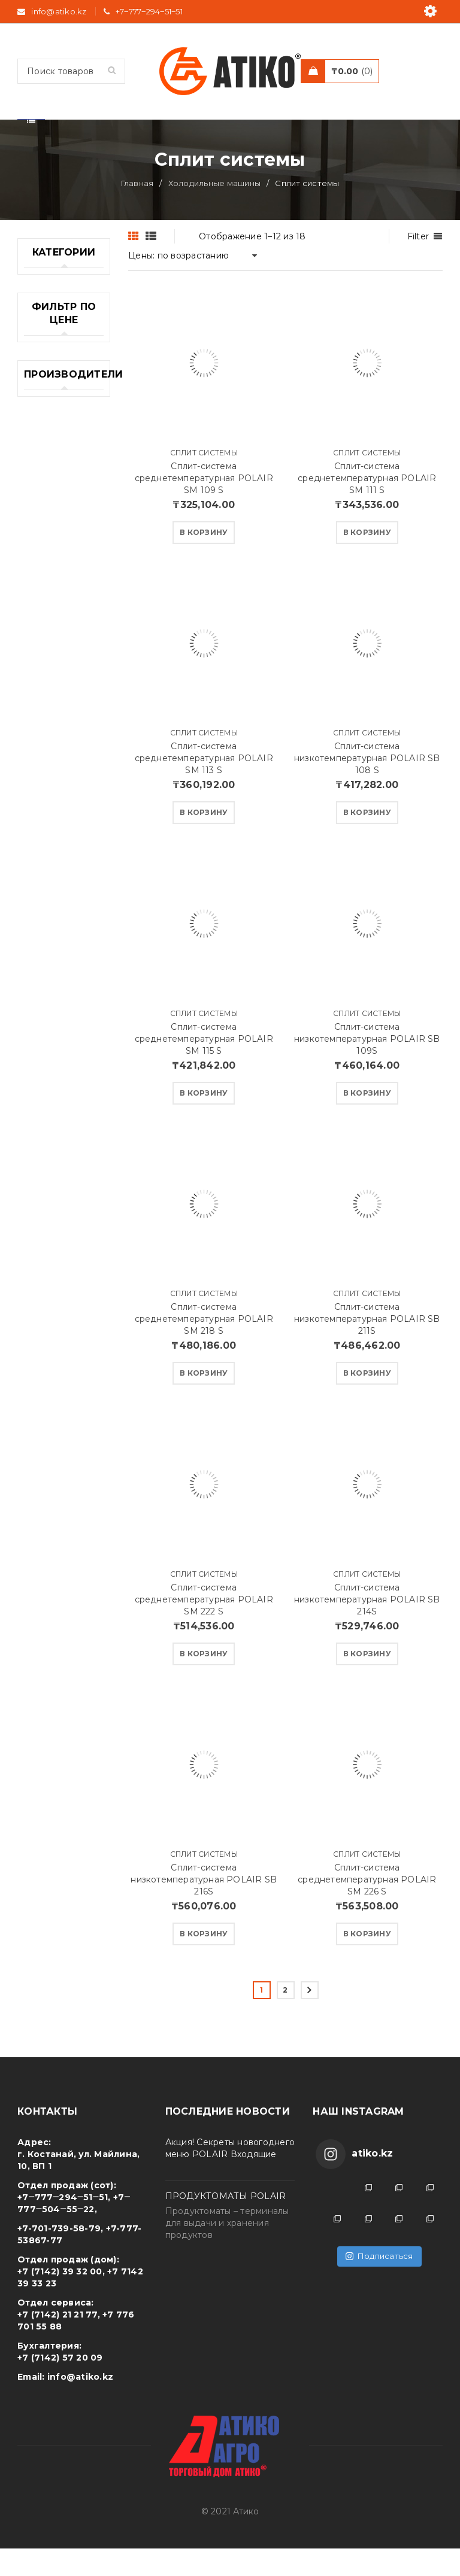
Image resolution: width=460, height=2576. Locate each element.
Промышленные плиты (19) (60, 922)
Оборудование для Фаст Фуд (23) (58, 697)
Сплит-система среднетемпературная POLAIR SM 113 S (204, 785)
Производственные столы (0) (64, 886)
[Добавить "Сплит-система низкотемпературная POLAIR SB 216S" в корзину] (203, 1961)
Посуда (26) (50, 855)
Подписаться (379, 2283)
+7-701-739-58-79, (60, 2255)
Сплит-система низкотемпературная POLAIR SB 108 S (367, 785)
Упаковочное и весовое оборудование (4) (57, 1056)
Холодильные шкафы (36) (54, 1214)
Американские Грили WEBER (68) (56, 381)
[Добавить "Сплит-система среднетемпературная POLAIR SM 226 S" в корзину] (367, 1961)
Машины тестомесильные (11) (61, 576)
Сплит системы (204, 480)
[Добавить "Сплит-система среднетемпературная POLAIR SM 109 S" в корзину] (203, 560)
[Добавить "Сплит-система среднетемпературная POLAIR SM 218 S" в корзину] (203, 1400)
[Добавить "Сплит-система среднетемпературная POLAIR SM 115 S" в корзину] (203, 1120)
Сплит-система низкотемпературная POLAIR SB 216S (204, 1907)
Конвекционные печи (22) (60, 497)
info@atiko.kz (80, 2404)
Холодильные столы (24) (54, 1177)
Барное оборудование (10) (57, 430)
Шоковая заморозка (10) (56, 1250)
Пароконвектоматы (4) (64, 740)
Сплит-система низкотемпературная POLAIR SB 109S (367, 1066)
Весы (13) (44, 466)
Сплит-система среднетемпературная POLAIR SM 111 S (367, 505)
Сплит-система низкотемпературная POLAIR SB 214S (367, 1627)
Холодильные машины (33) (54, 1141)
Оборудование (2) (58, 655)
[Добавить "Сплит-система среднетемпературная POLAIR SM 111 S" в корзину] (367, 560)
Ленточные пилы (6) (49, 533)
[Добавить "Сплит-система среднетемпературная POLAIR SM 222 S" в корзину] (203, 1681)
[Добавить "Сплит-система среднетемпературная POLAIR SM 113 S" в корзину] (203, 840)
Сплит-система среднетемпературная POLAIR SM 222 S (204, 1627)
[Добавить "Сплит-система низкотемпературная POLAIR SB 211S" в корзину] (367, 1400)
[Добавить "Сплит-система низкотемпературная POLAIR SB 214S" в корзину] (367, 1681)
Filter (418, 263)
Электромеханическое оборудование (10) (64, 1293)
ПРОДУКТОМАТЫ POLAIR (225, 2223)
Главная (137, 210)
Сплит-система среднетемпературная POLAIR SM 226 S (367, 1907)
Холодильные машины (214, 210)
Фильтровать (71, 1429)
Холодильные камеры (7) (54, 1104)
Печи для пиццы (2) (45, 825)
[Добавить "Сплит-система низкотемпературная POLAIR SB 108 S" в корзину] (367, 840)
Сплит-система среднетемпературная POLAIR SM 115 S (204, 1066)
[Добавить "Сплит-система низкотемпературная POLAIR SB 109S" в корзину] (367, 1120)
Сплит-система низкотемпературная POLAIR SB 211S (367, 1346)
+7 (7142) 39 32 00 (59, 2299)
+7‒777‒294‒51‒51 (149, 11)
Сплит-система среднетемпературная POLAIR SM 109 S (204, 505)
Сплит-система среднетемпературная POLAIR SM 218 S (204, 1346)
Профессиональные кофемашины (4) (64, 965)
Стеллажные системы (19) (51, 1007)
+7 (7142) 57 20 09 (60, 2385)
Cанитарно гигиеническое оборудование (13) (57, 327)
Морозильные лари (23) (55, 618)
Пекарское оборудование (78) (57, 782)
